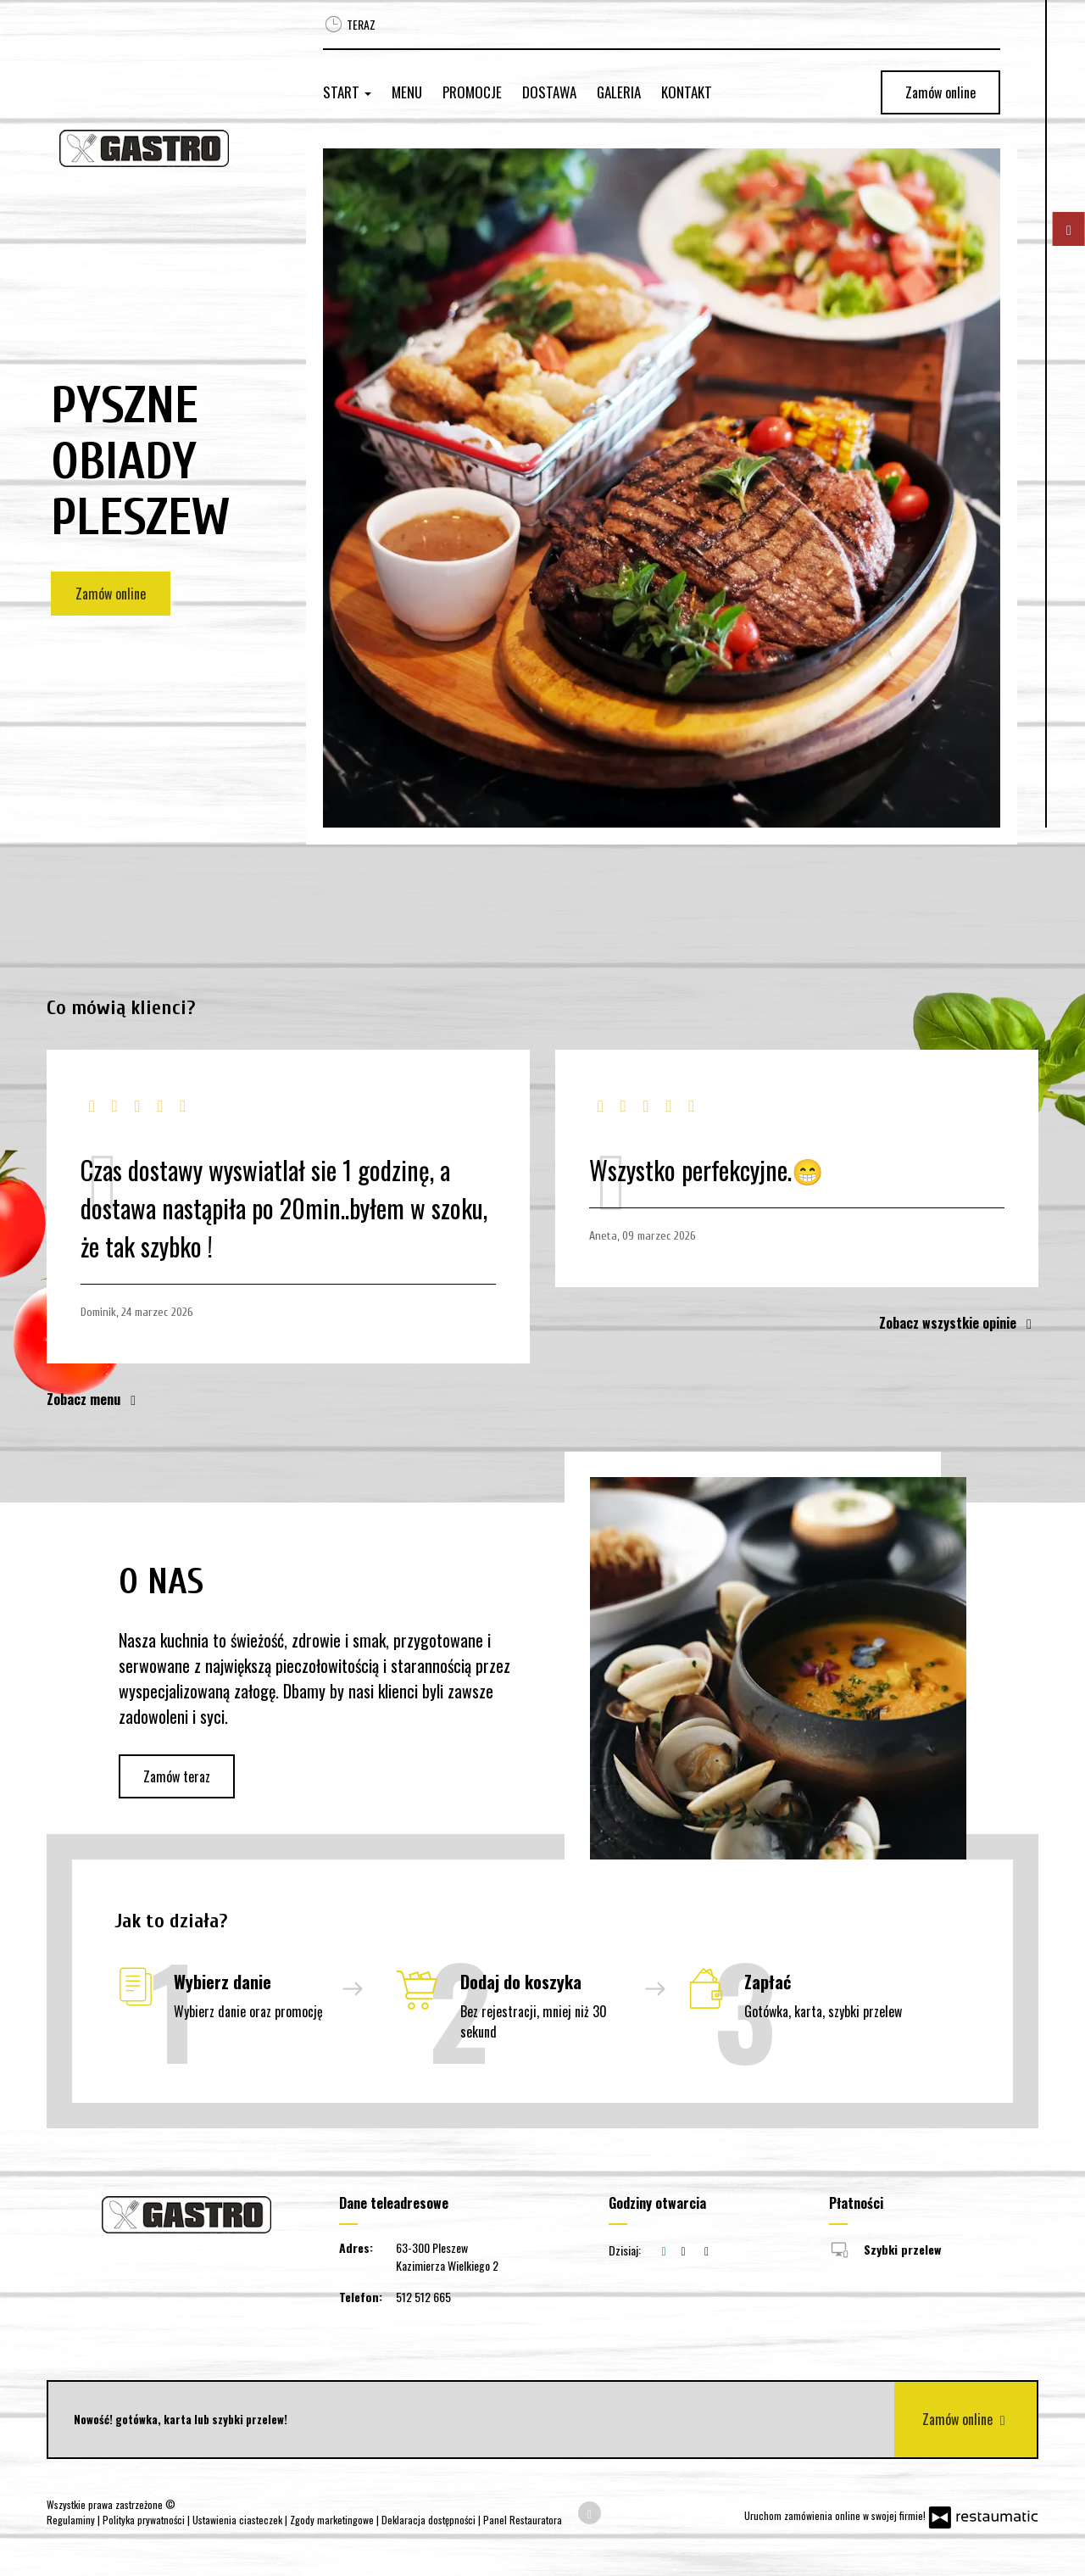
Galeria (619, 92)
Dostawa (549, 92)
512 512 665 (423, 2297)
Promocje (472, 92)
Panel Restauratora (522, 2519)
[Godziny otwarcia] (707, 2250)
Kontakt (686, 92)
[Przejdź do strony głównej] (161, 148)
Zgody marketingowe (333, 2519)
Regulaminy (72, 2519)
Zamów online (940, 92)
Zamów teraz (176, 1776)
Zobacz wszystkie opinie (958, 1323)
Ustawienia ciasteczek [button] (238, 2519)
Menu (407, 92)
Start (347, 92)
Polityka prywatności (145, 2519)
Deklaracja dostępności (429, 2519)
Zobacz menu (94, 1399)
